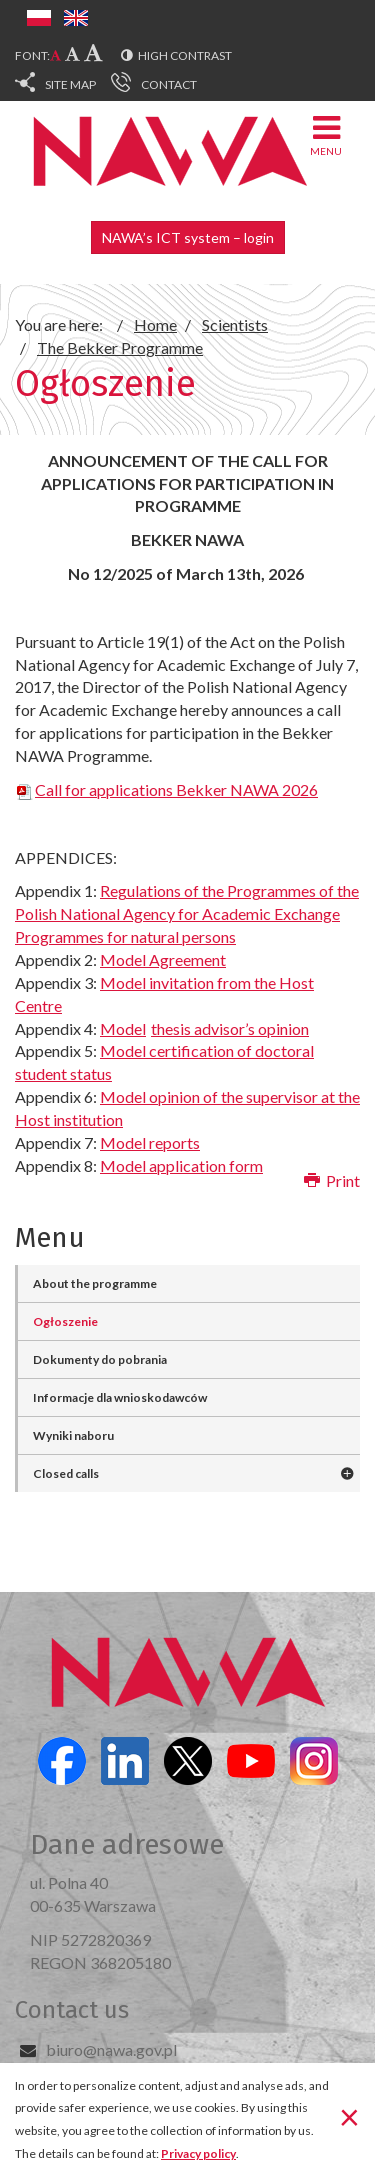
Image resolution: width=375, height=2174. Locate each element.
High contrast (185, 55)
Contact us (72, 2010)
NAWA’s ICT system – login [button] (188, 237)
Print (332, 1180)
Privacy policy (198, 2153)
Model (204, 1028)
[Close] (349, 2117)
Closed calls (66, 1473)
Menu (326, 134)
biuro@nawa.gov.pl (111, 2049)
